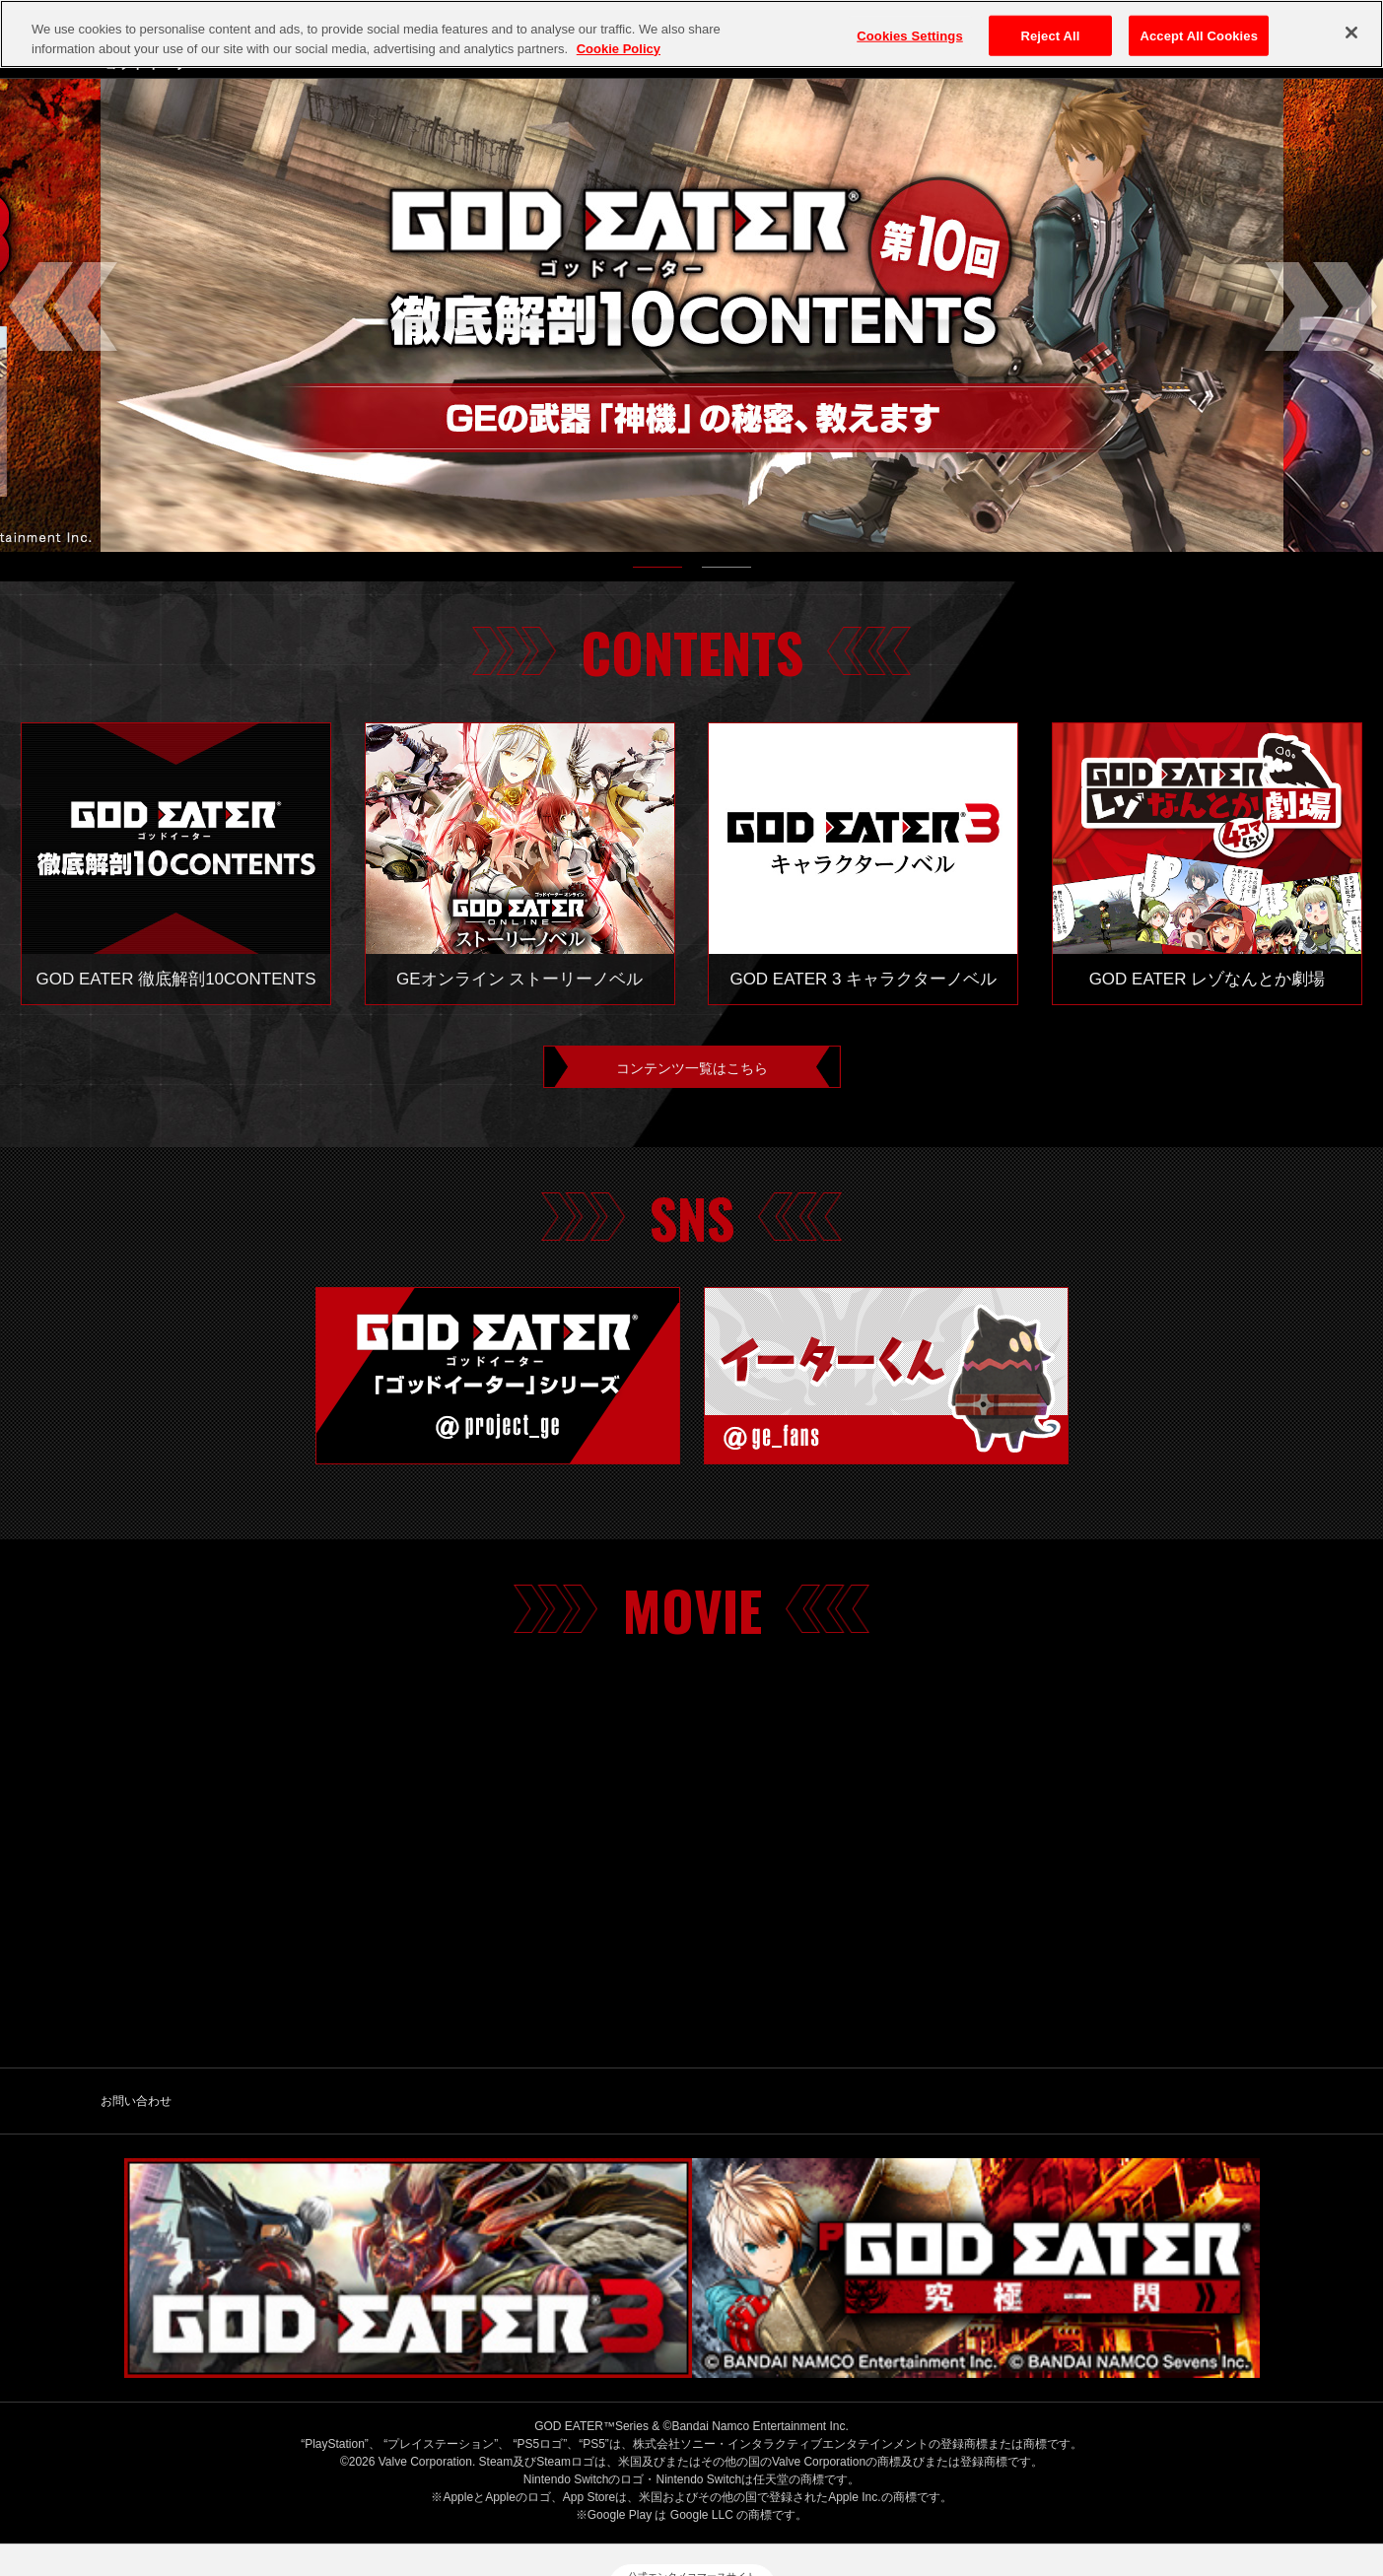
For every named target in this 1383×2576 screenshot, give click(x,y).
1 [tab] (657, 571)
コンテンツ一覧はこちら (692, 1071)
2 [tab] (726, 571)
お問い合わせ (136, 2110)
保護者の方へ (967, 2483)
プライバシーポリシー (558, 2483)
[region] (691, 34)
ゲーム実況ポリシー (841, 2483)
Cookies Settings (910, 35)
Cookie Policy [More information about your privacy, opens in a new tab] (618, 48)
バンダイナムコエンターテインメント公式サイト (323, 2483)
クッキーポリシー (703, 2483)
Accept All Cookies (1199, 35)
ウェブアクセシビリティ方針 (1118, 2483)
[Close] (1351, 32)
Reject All (1049, 35)
